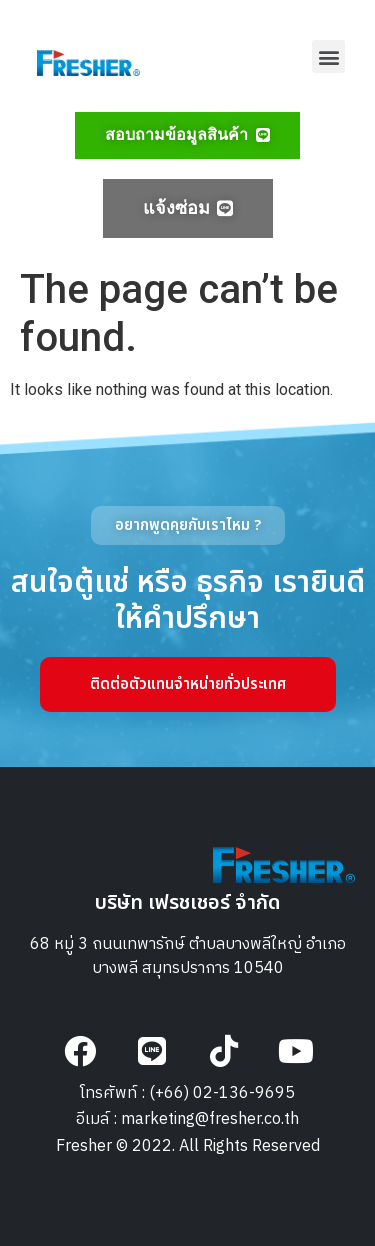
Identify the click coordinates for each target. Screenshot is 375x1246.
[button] (328, 56)
